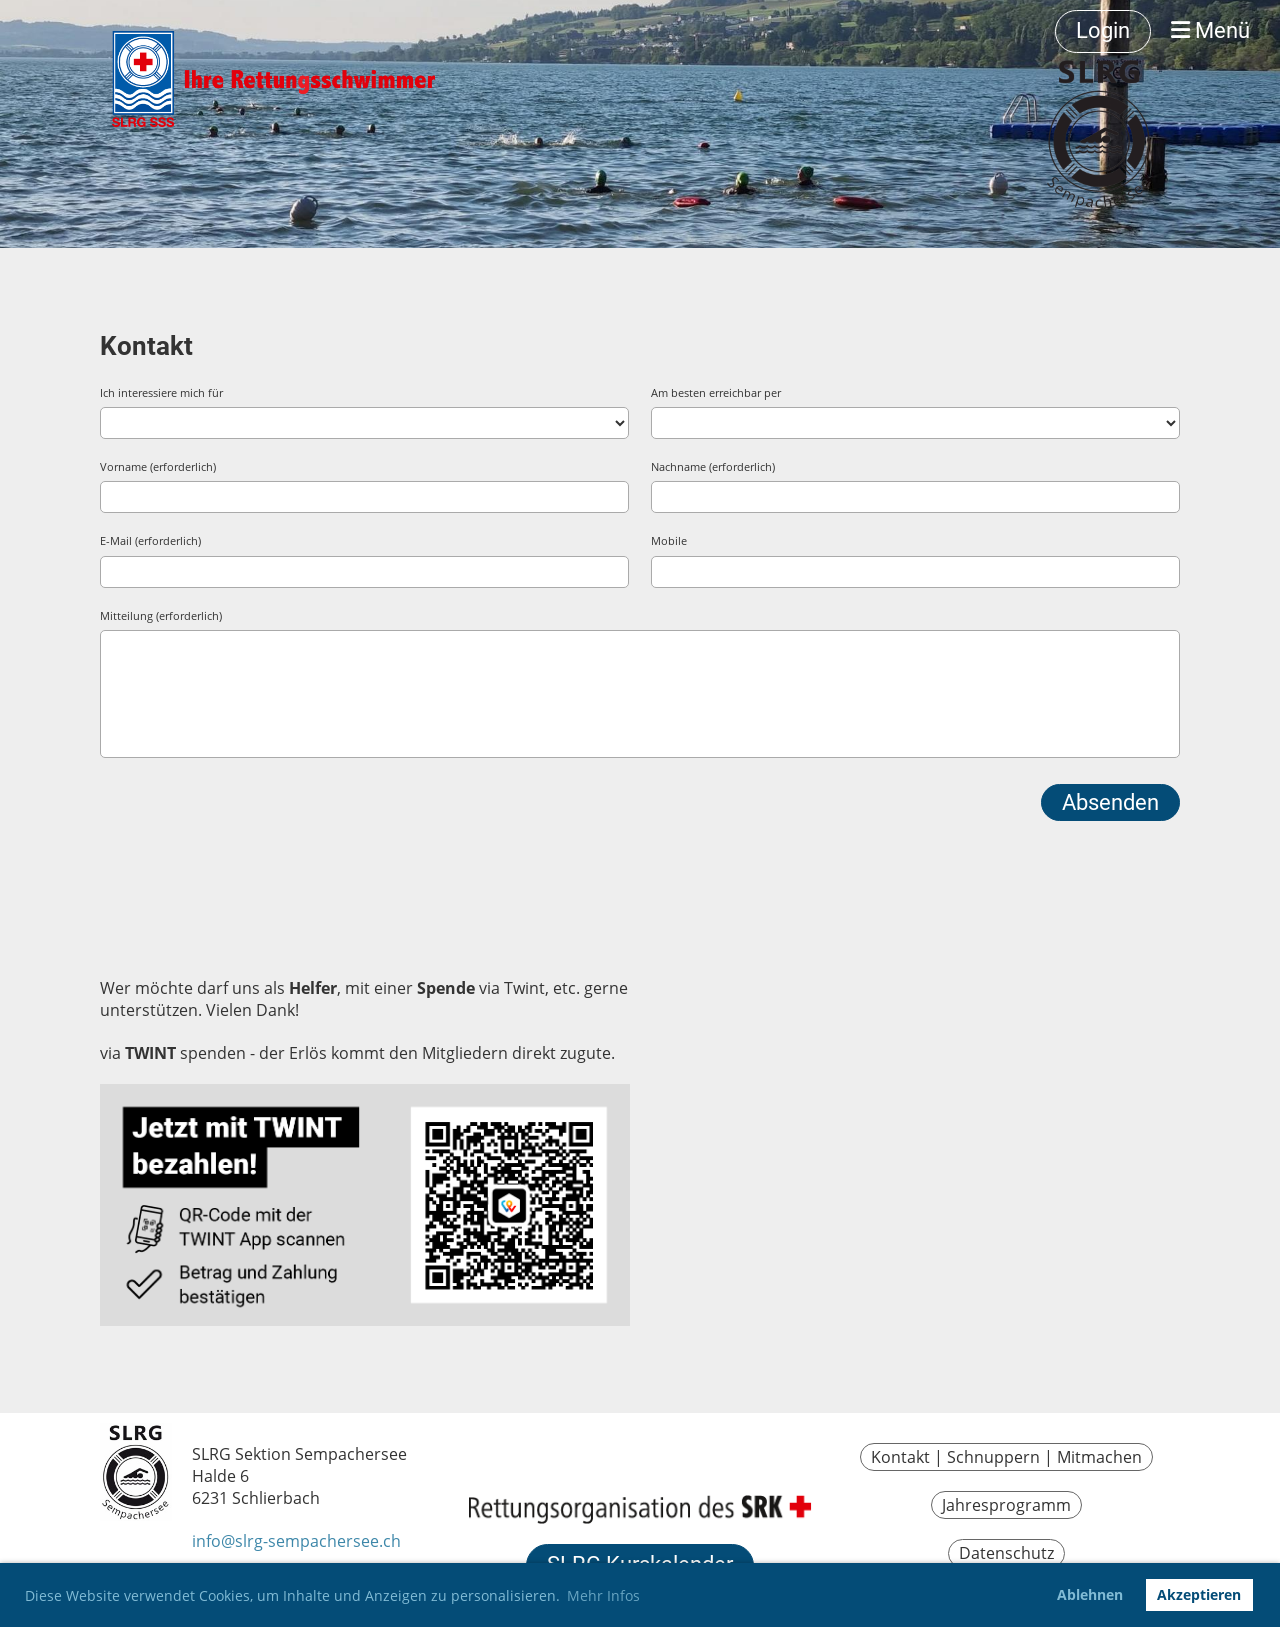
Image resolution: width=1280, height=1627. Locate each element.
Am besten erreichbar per (716, 392)
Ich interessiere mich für (161, 392)
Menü (1210, 30)
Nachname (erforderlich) (713, 466)
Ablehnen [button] (1090, 1594)
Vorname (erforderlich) (158, 466)
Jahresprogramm (1006, 1505)
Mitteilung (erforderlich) (161, 615)
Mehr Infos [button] (603, 1595)
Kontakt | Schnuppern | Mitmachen (1006, 1457)
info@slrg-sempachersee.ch (296, 1541)
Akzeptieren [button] (1199, 1594)
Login (1103, 30)
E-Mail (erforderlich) (150, 540)
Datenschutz (1006, 1553)
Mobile (669, 540)
